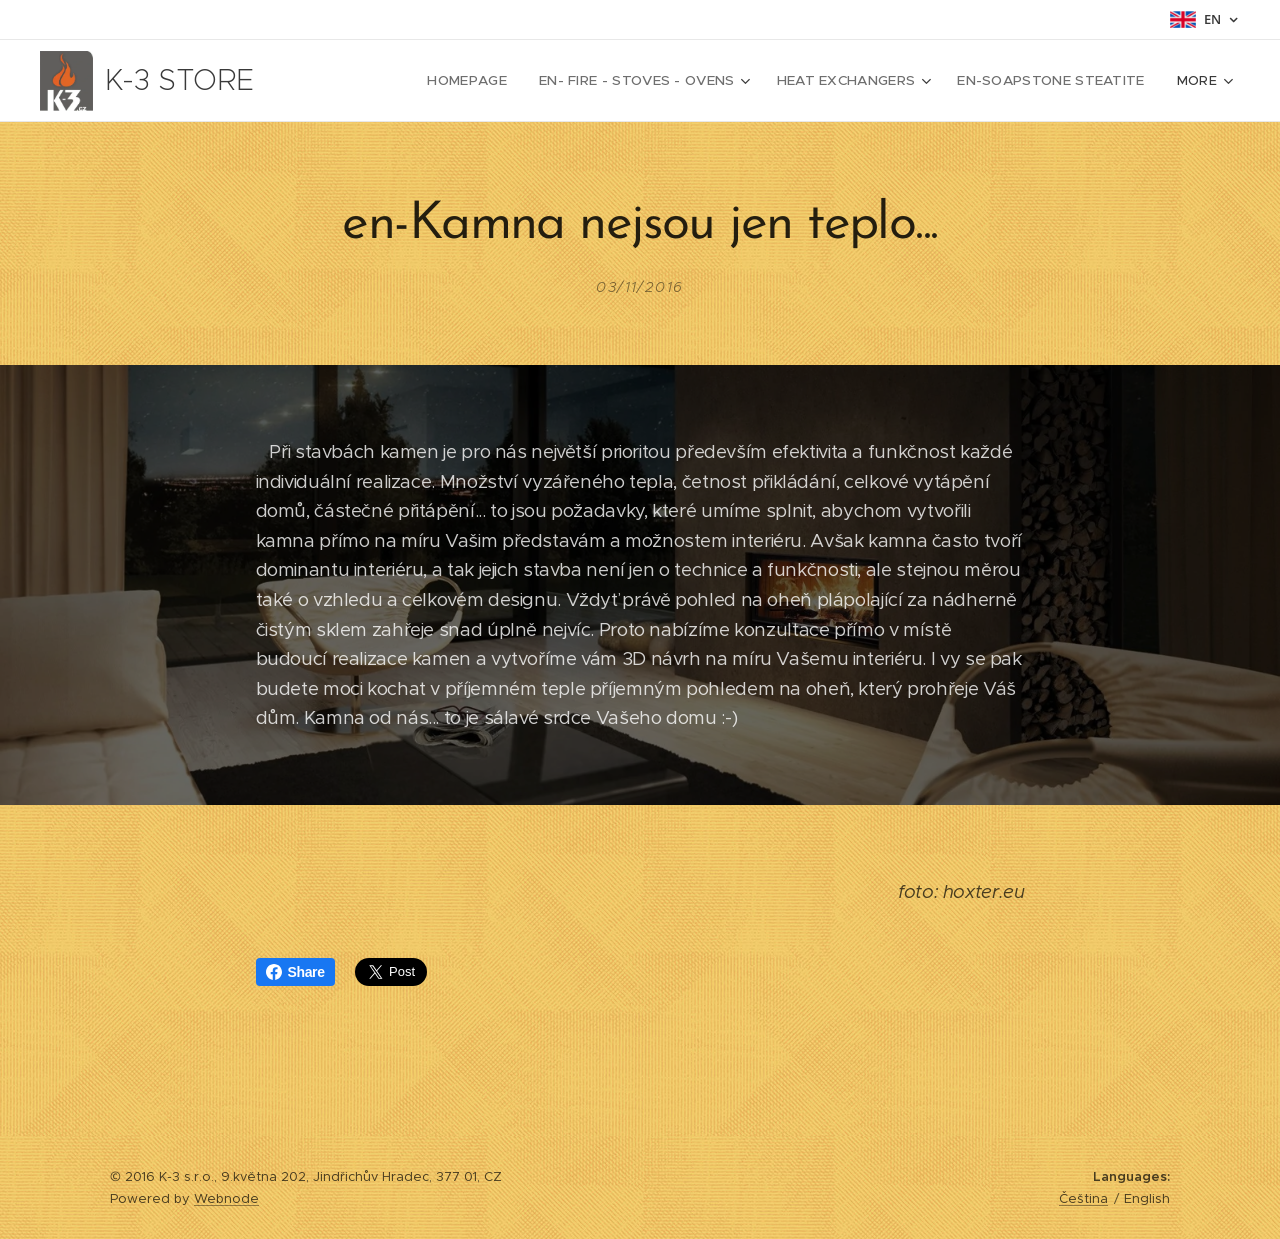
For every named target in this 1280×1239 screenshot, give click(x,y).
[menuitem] (404, 81)
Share (295, 972)
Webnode (226, 1198)
